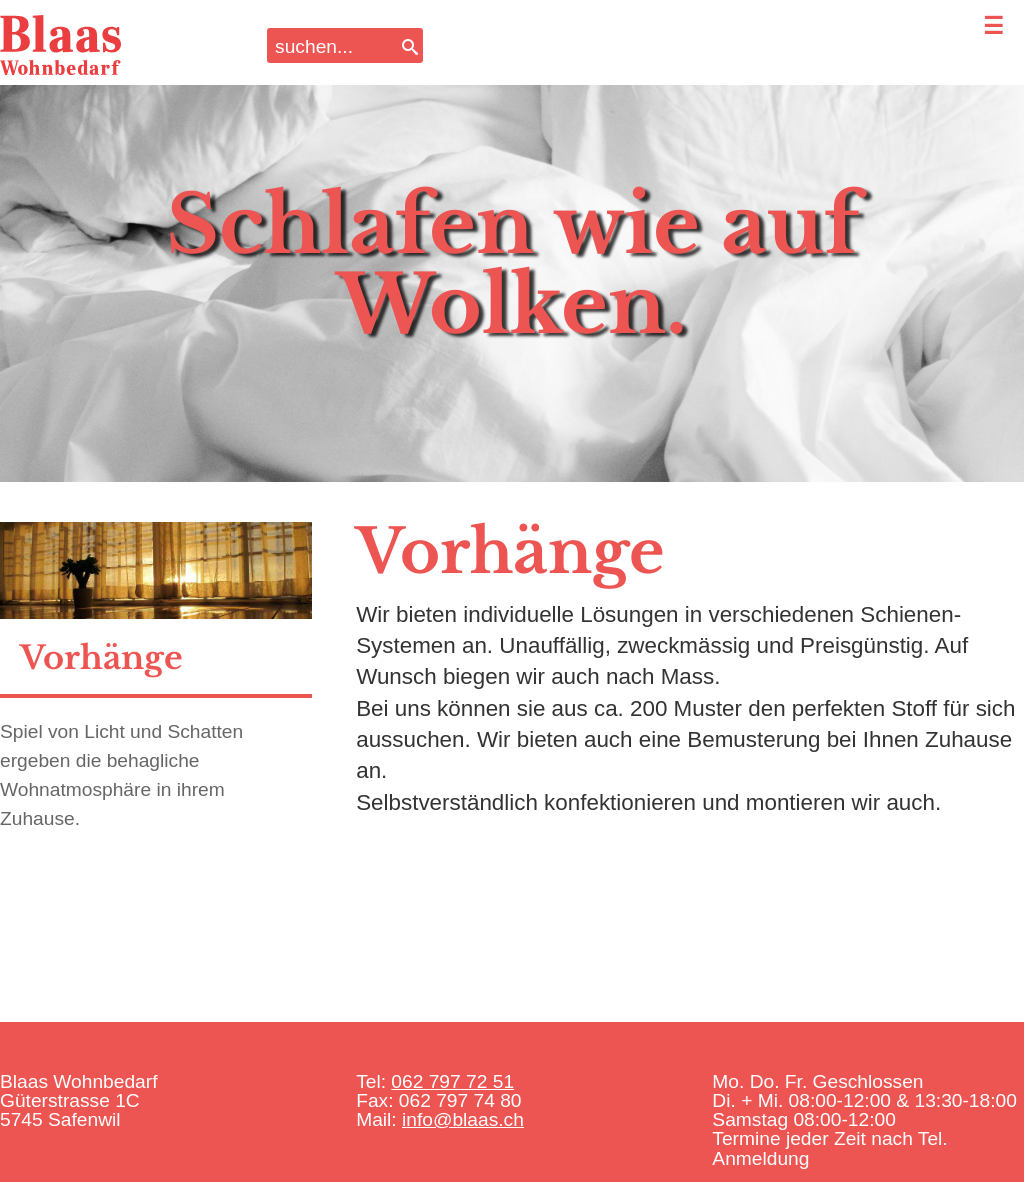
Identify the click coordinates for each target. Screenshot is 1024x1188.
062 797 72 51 (452, 1081)
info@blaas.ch (463, 1119)
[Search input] (332, 45)
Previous (48, 250)
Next (975, 250)
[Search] (410, 45)
